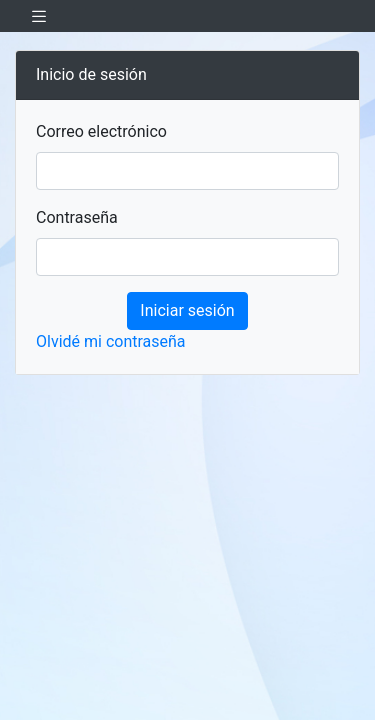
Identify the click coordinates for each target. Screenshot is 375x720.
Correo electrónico (101, 131)
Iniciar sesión (187, 310)
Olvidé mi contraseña (111, 341)
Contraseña (77, 217)
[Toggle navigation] (39, 16)
